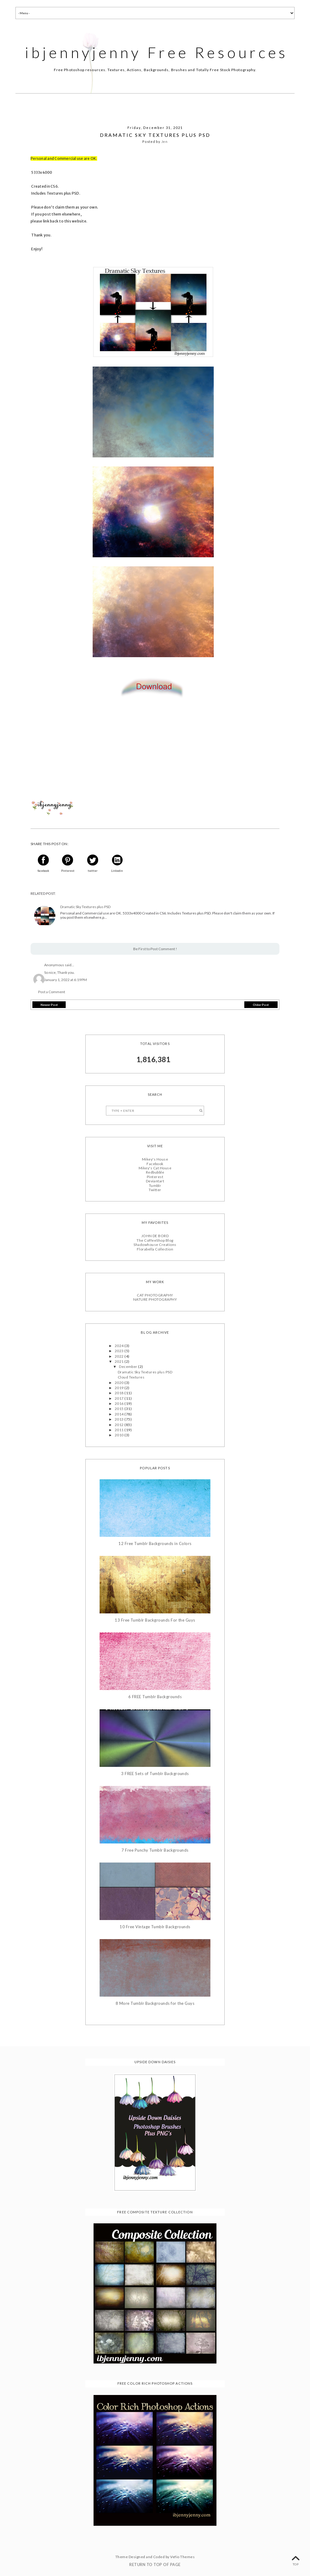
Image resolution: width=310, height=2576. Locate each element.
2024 (119, 1345)
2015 (119, 1408)
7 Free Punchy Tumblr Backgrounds (154, 1850)
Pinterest (155, 1176)
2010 (119, 1435)
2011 (119, 1430)
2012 (119, 1424)
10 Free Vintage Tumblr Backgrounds (155, 1927)
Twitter (155, 1190)
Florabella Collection (155, 1249)
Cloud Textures (131, 1377)
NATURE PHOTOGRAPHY (155, 1299)
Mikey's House (155, 1159)
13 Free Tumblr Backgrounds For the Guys (155, 1620)
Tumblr (155, 1185)
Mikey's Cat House (155, 1168)
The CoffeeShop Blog (155, 1240)
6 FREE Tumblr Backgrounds (155, 1697)
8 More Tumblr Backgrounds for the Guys (155, 2003)
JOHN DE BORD (155, 1236)
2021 (119, 1361)
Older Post (261, 1004)
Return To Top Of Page (154, 2564)
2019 (119, 1387)
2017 (119, 1398)
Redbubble (155, 1172)
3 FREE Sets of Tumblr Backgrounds (155, 1773)
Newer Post (49, 1004)
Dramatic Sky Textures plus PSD (85, 907)
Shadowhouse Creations (155, 1244)
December (128, 1366)
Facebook (155, 1163)
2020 (119, 1382)
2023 (119, 1351)
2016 (119, 1403)
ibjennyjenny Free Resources (156, 52)
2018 (119, 1393)
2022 (119, 1356)
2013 (119, 1419)
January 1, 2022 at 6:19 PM (65, 979)
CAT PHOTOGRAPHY (155, 1295)
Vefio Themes (182, 2557)
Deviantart (155, 1181)
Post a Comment (51, 992)
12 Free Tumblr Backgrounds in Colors (154, 1543)
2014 (119, 1414)
